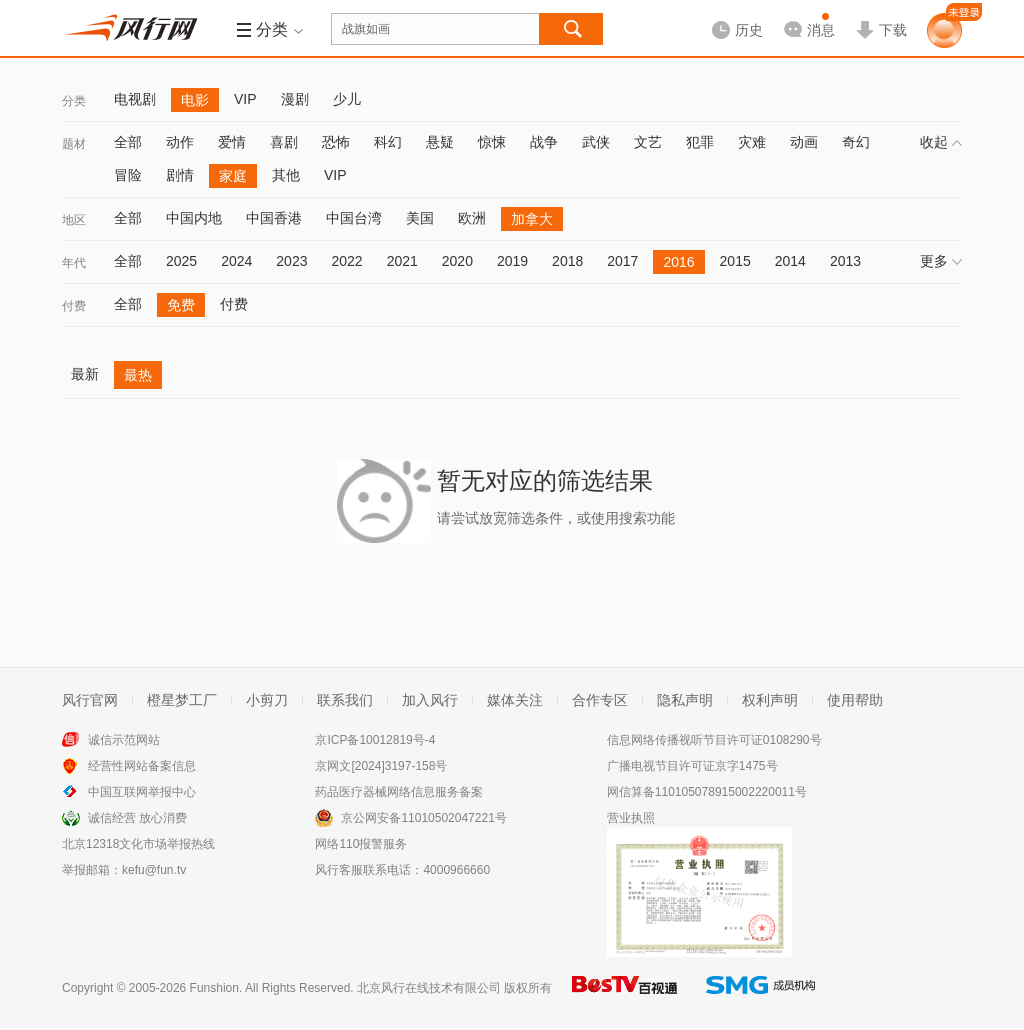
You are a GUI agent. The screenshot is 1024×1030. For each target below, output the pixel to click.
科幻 (388, 142)
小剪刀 (267, 700)
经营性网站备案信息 (142, 766)
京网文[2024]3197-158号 (381, 766)
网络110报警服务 (361, 844)
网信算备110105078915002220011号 (707, 792)
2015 (735, 261)
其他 (286, 175)
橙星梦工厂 (182, 700)
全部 (128, 142)
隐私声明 (685, 700)
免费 (181, 305)
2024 (236, 261)
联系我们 (345, 700)
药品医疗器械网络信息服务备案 (399, 792)
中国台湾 (354, 218)
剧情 (180, 175)
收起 (941, 142)
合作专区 (600, 700)
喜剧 (284, 142)
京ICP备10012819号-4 (375, 740)
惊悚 (492, 142)
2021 (402, 261)
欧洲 (472, 218)
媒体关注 (515, 700)
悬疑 (440, 142)
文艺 (648, 142)
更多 (941, 261)
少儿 (347, 99)
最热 (138, 375)
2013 (845, 261)
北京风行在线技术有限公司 (429, 988)
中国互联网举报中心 (142, 792)
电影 (195, 100)
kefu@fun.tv (154, 870)
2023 (291, 261)
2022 (346, 261)
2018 (567, 261)
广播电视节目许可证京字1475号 (692, 766)
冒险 (128, 175)
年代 (74, 263)
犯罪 (700, 142)
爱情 (232, 142)
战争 (544, 142)
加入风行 (430, 700)
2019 (512, 261)
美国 (420, 218)
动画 (804, 142)
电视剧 (135, 99)
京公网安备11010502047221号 (423, 818)
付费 (74, 306)
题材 (74, 144)
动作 (180, 142)
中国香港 (274, 218)
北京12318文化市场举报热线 (138, 844)
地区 (74, 220)
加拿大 (532, 219)
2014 (790, 261)
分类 (74, 101)
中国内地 (194, 218)
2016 (678, 262)
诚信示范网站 (124, 740)
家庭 (233, 176)
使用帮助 (855, 700)
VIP (245, 99)
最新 (85, 374)
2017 (622, 261)
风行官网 (90, 700)
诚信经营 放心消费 (137, 818)
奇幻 (856, 142)
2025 (181, 261)
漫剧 (295, 99)
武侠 (596, 142)
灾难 (752, 142)
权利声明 (770, 700)
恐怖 (336, 142)
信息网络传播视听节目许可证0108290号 (714, 740)
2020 (457, 261)
